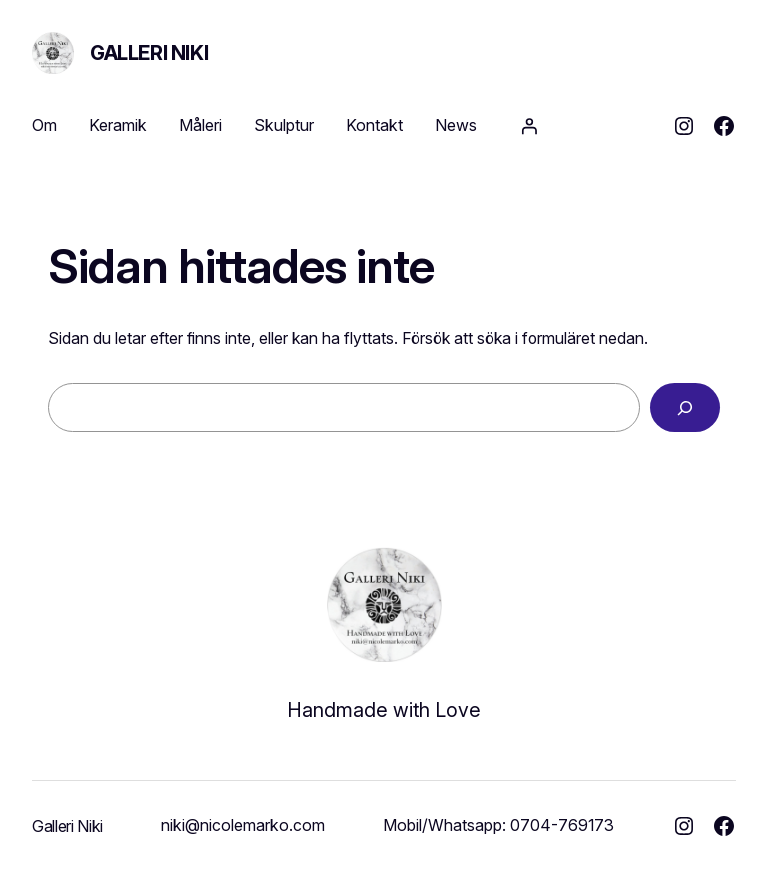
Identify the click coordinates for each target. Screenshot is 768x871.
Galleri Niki (149, 53)
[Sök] (685, 407)
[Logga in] (529, 126)
